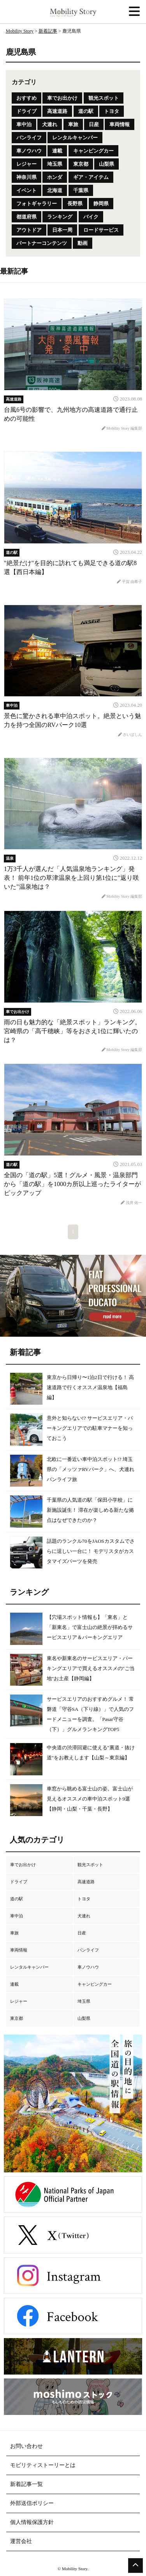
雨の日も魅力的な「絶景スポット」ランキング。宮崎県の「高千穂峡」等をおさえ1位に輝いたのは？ (72, 1031)
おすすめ (26, 98)
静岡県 (101, 203)
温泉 (10, 858)
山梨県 (106, 164)
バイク (91, 217)
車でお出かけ (62, 98)
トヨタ (111, 111)
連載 (57, 151)
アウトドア (29, 230)
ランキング (59, 217)
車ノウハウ (29, 151)
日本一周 (62, 230)
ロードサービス (101, 230)
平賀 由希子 (129, 581)
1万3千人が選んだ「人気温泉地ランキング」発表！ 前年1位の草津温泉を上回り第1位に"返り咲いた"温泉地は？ (71, 878)
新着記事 (48, 31)
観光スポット (103, 98)
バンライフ (29, 138)
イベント (26, 190)
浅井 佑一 (131, 1202)
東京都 (80, 164)
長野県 (75, 203)
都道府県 (26, 217)
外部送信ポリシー (32, 2503)
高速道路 (57, 111)
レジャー (26, 164)
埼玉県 (54, 164)
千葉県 (80, 190)
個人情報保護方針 (32, 2522)
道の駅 (85, 111)
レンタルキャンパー (75, 138)
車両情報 (119, 124)
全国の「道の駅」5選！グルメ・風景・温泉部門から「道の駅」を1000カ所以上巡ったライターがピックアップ (72, 1184)
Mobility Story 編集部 (122, 428)
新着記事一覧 (26, 2484)
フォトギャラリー (36, 203)
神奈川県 (26, 177)
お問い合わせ (26, 2446)
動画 (82, 243)
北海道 (54, 190)
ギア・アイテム (91, 177)
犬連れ (49, 124)
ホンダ (54, 177)
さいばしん (130, 734)
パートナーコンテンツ (41, 243)
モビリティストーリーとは (43, 2465)
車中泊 (24, 124)
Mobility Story (19, 31)
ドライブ (26, 111)
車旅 (73, 124)
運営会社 (21, 2541)
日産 (94, 124)
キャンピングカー (93, 151)
